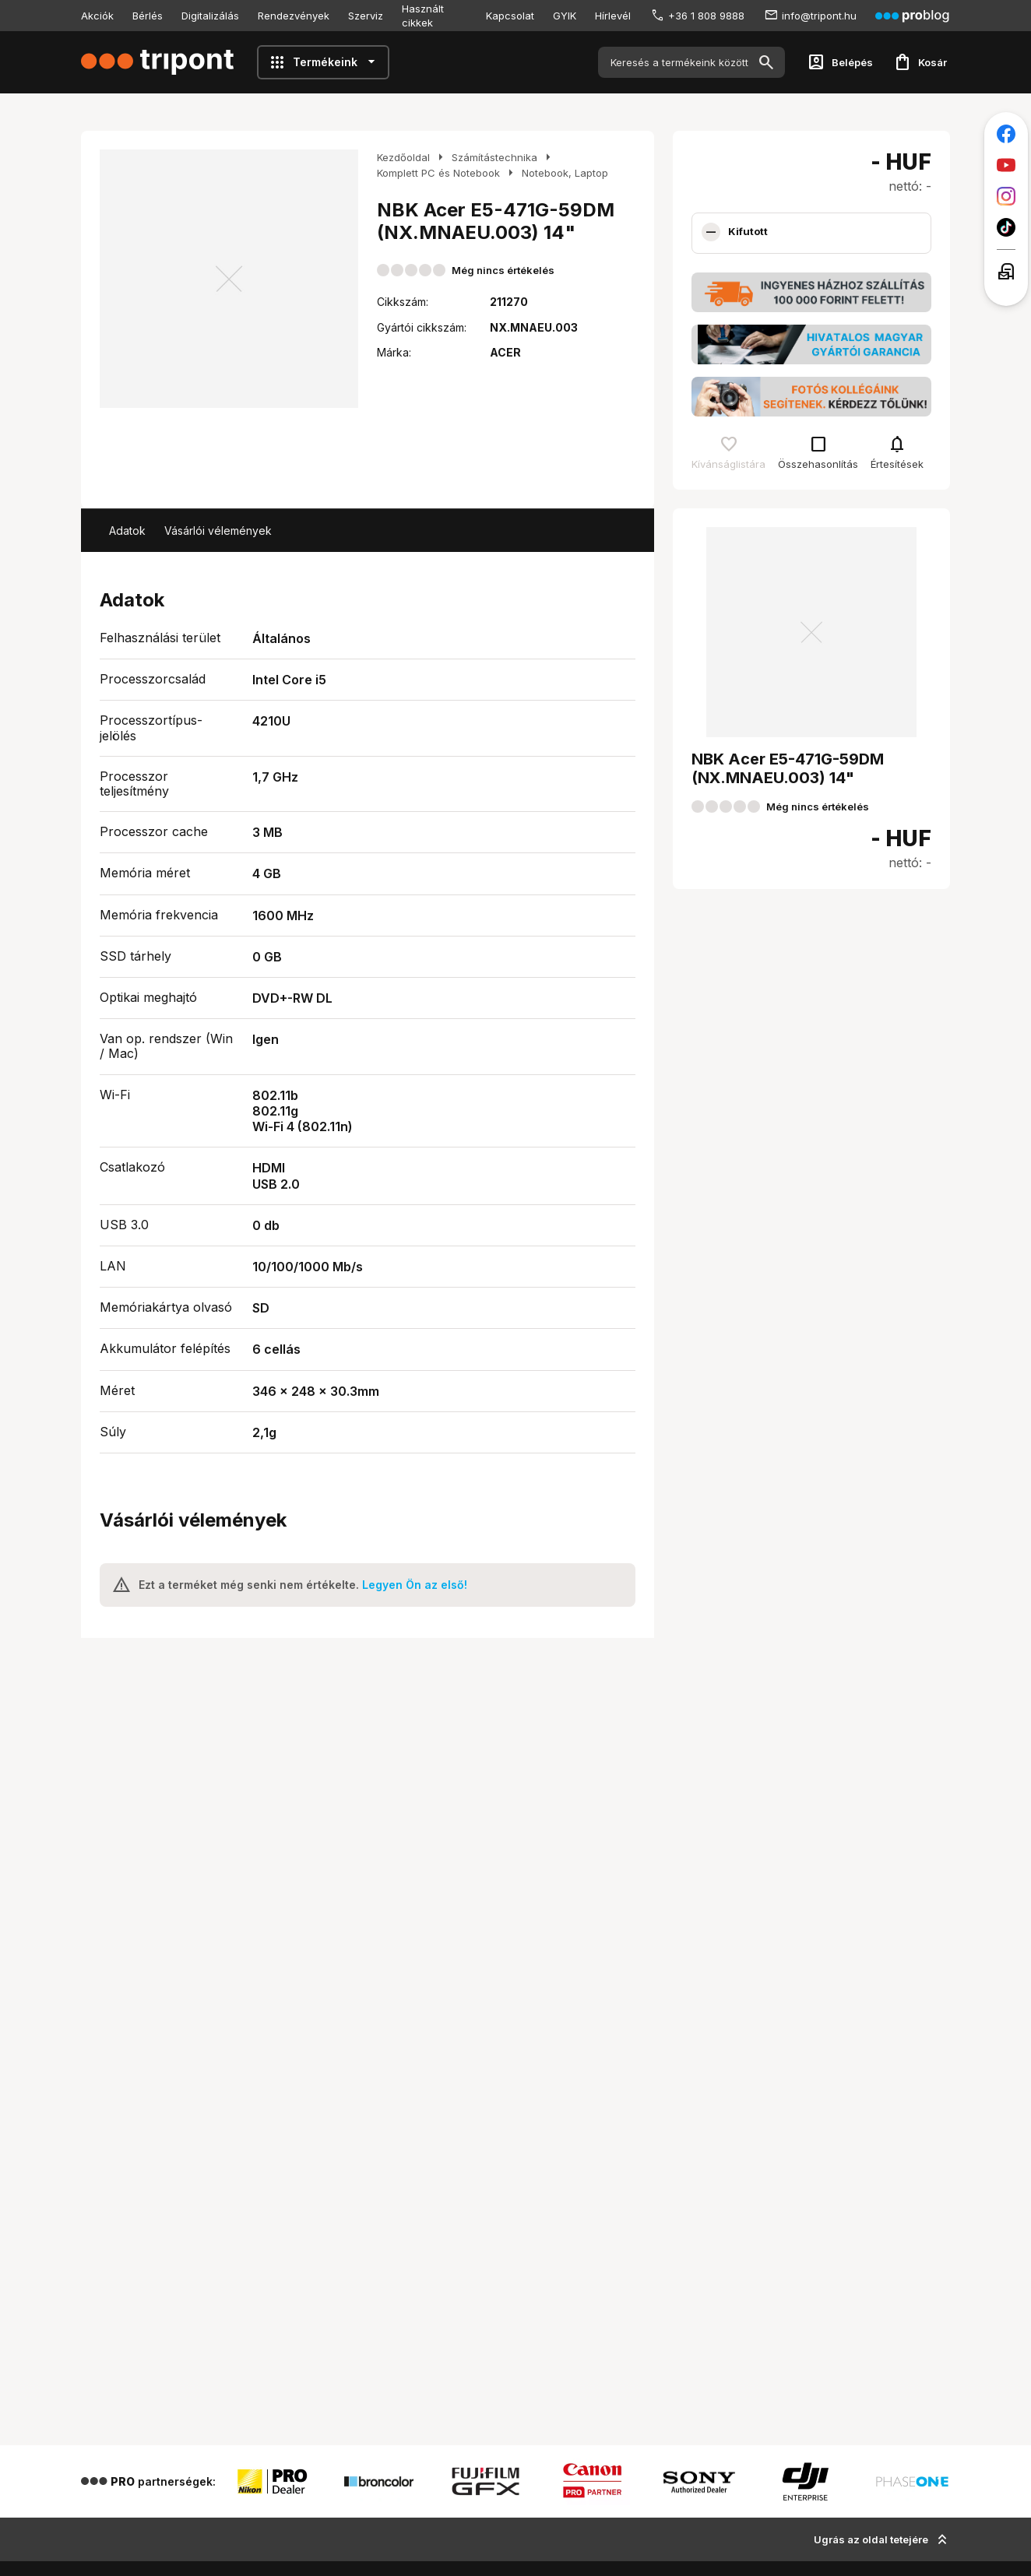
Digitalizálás (210, 15)
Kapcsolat (510, 15)
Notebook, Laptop (565, 173)
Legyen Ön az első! (414, 1584)
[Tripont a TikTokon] (1006, 227)
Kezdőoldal (403, 157)
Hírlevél (613, 15)
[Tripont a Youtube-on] (1006, 165)
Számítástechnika (494, 157)
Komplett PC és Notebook (438, 173)
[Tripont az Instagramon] (1006, 196)
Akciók (97, 15)
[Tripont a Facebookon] (1006, 134)
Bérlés (147, 15)
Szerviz (365, 15)
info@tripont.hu (819, 15)
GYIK (564, 15)
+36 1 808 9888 (706, 15)
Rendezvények (293, 15)
